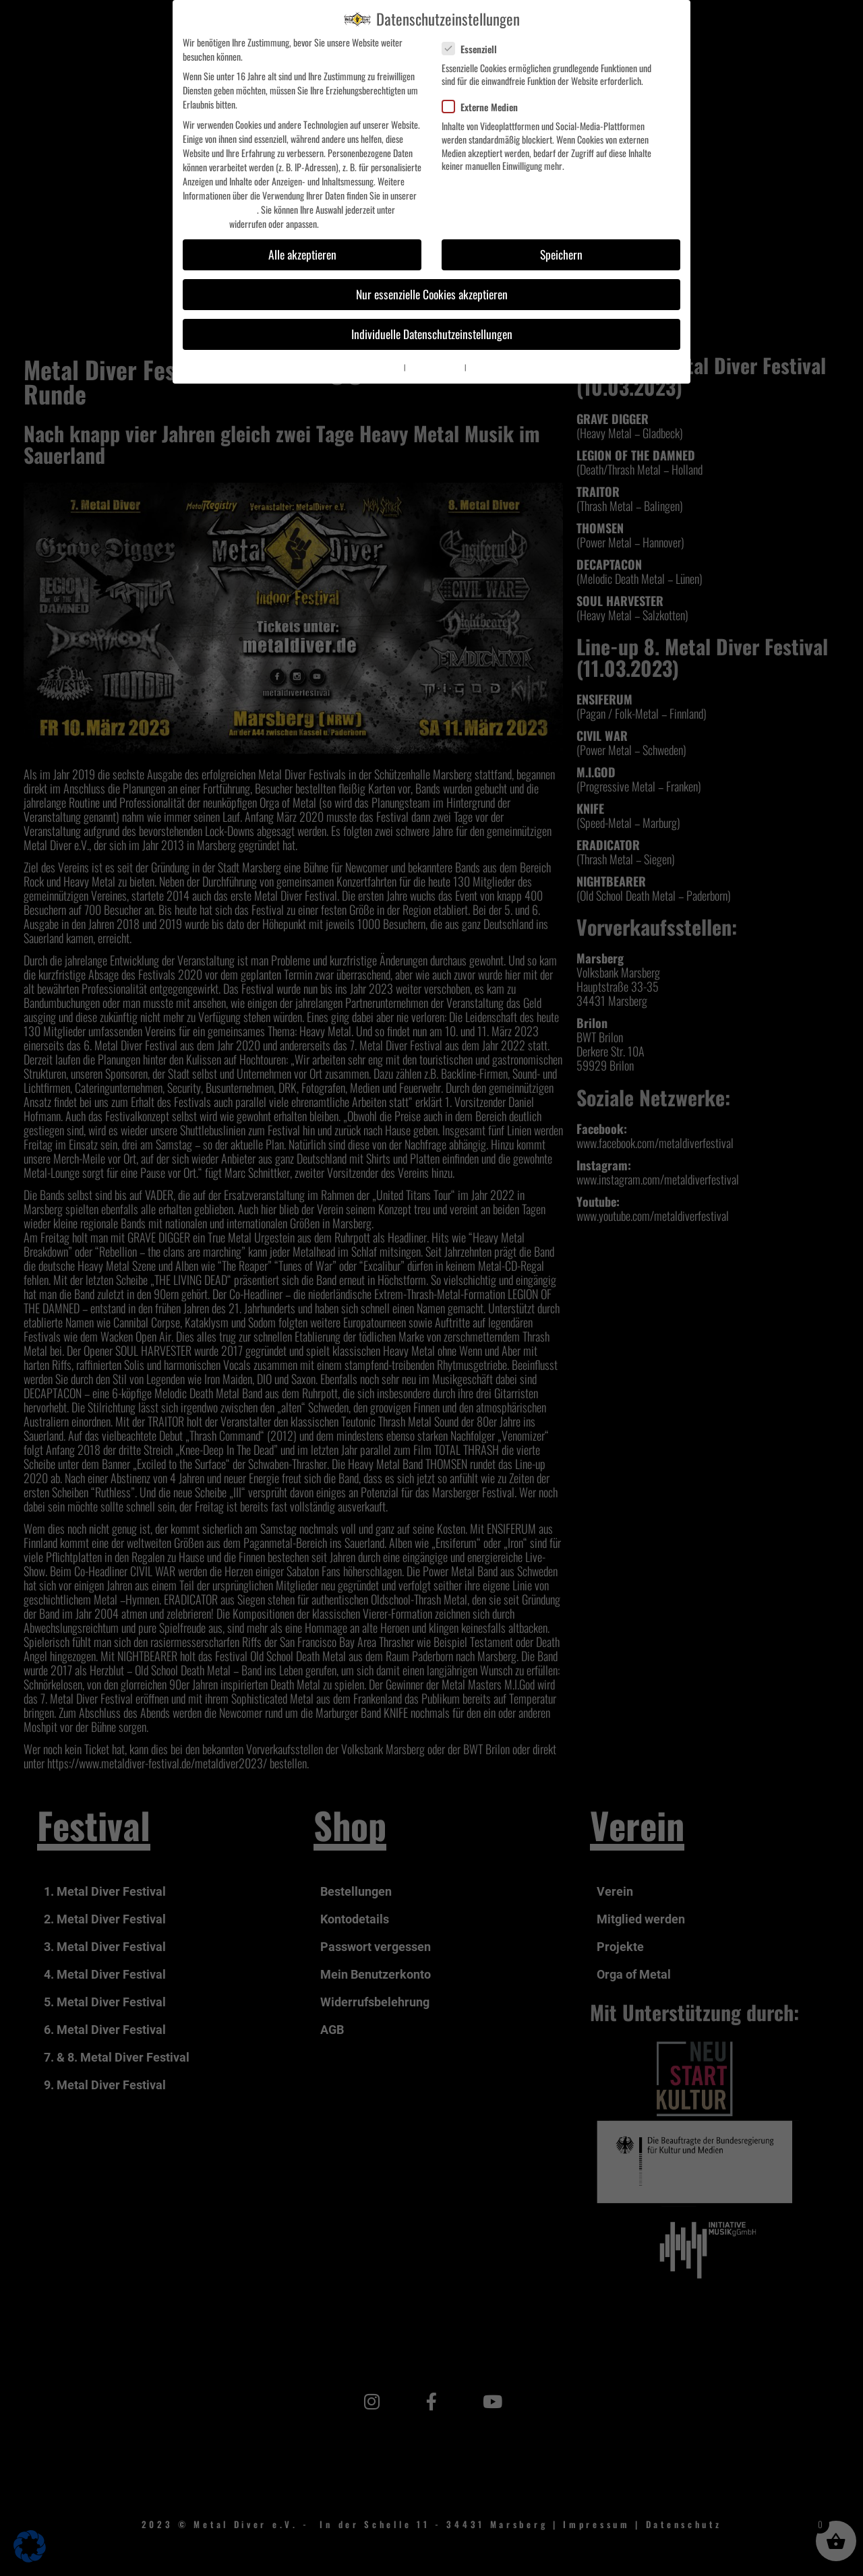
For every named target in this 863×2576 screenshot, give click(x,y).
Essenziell (475, 49)
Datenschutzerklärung (220, 209)
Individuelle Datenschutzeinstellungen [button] (431, 333)
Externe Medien (485, 107)
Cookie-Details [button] (385, 366)
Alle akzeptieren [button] (302, 254)
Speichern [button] (561, 254)
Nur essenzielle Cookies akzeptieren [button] (432, 294)
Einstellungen (205, 223)
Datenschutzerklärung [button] (435, 366)
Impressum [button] (482, 366)
